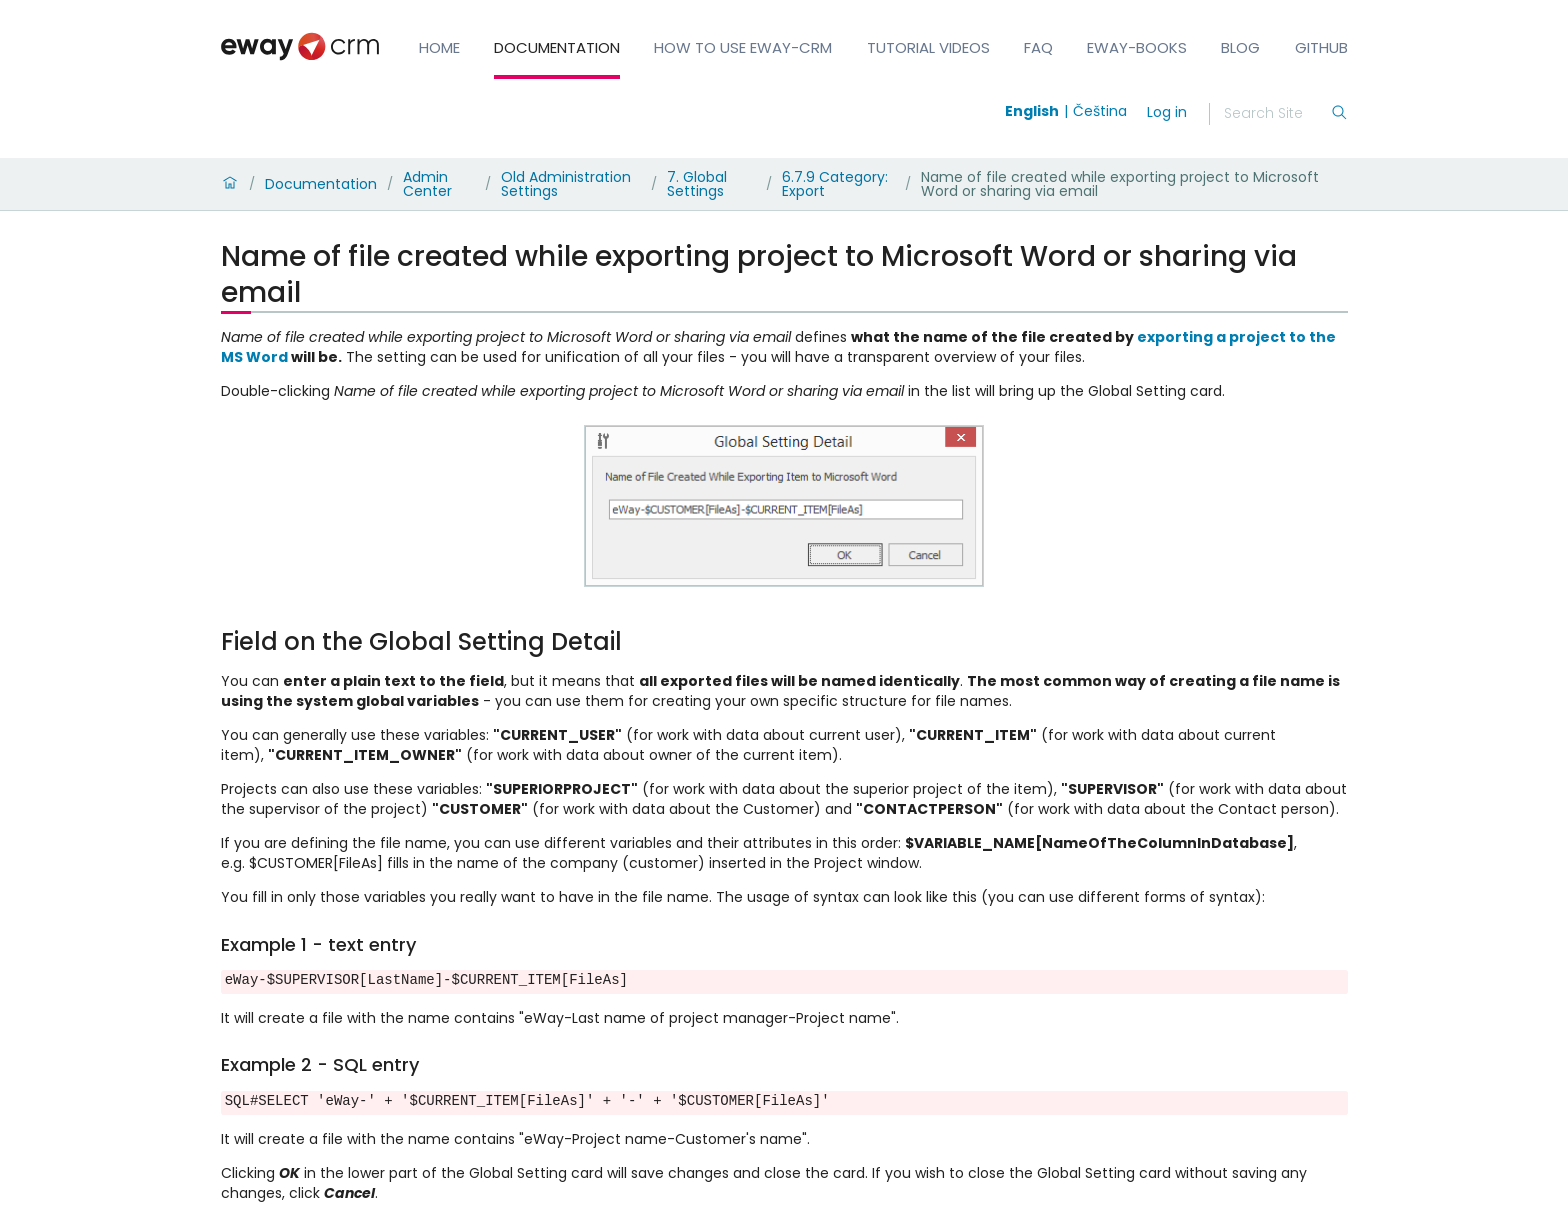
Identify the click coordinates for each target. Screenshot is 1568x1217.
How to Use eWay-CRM (743, 47)
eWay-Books (1137, 47)
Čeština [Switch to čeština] (1100, 111)
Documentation (557, 47)
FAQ (1038, 47)
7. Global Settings (697, 184)
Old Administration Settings (566, 184)
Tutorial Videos (928, 47)
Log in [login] (1167, 112)
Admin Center (427, 184)
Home (439, 47)
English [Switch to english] (1032, 111)
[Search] (1277, 114)
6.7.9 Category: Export (835, 184)
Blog (1240, 47)
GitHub (1321, 47)
